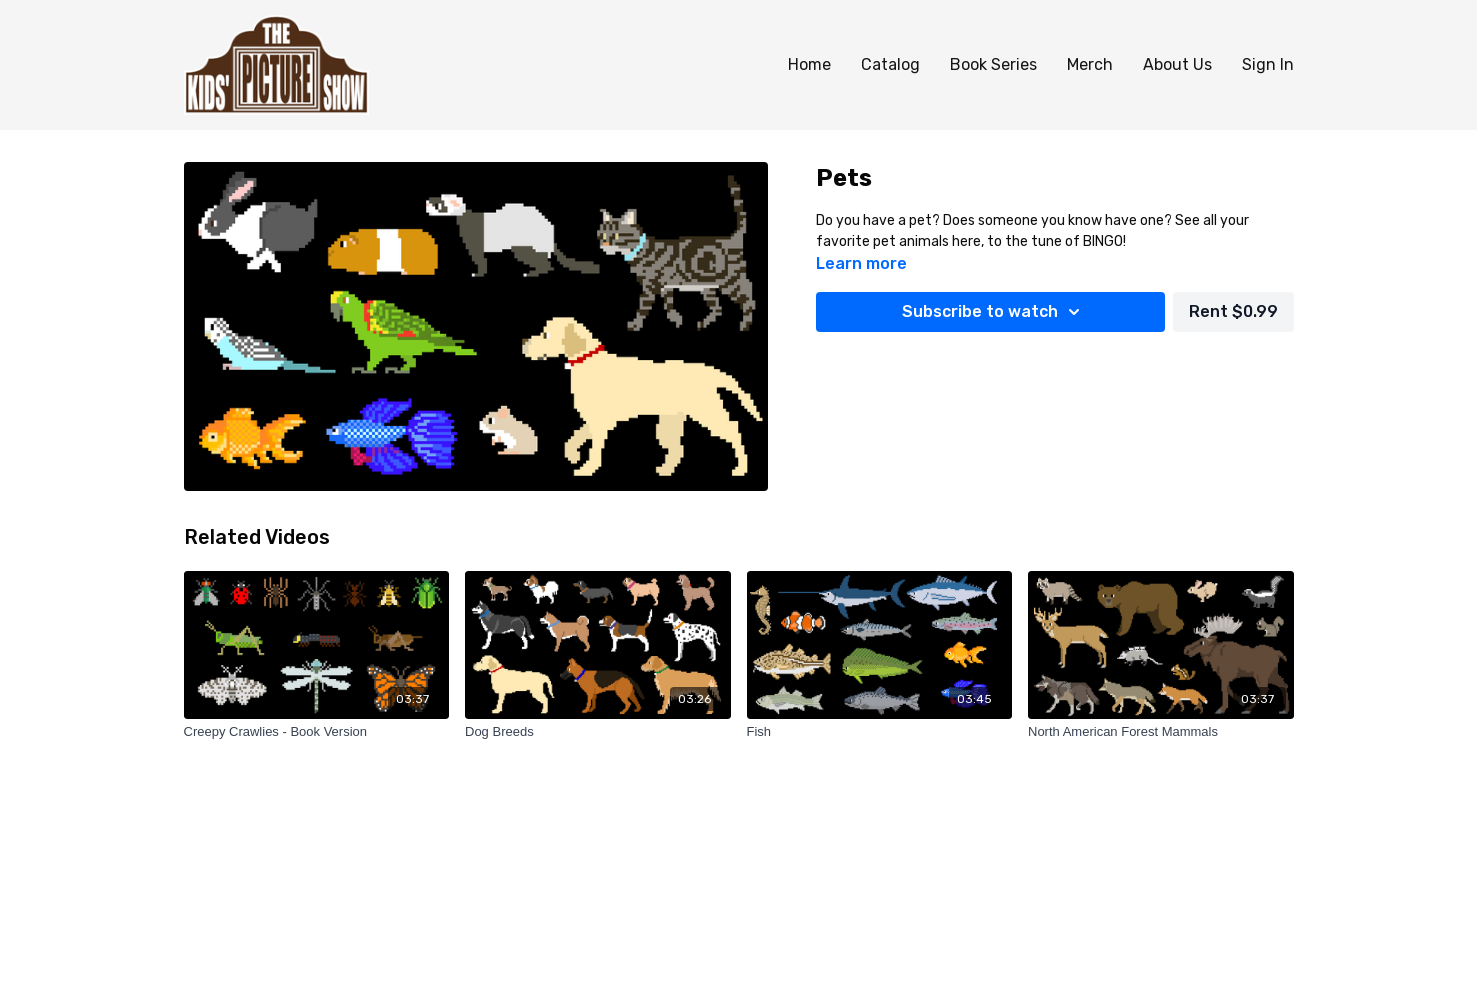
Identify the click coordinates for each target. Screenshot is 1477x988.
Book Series (993, 64)
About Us (1177, 64)
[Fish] (880, 732)
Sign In (1268, 64)
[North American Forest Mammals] (1161, 732)
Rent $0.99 (1233, 311)
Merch (1090, 64)
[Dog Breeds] (598, 732)
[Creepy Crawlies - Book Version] (317, 732)
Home (809, 64)
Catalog (890, 64)
